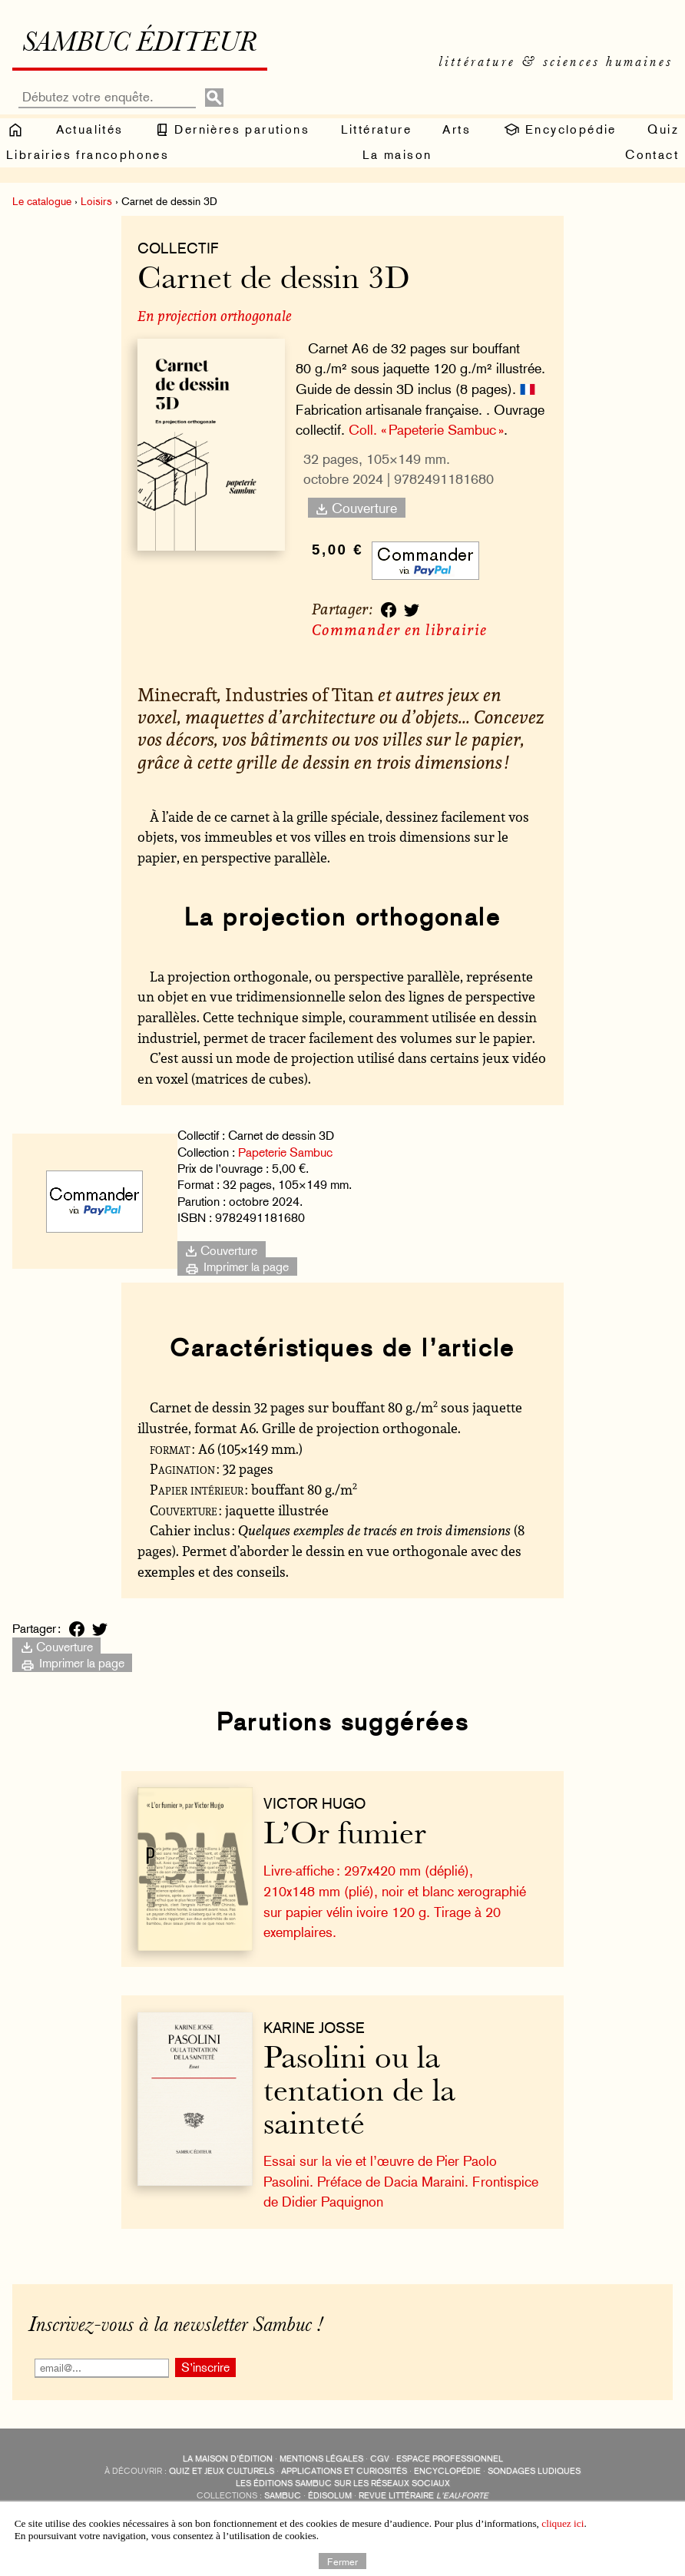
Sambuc (282, 2496)
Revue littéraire (423, 2496)
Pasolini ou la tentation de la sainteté (359, 2093)
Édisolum (330, 2496)
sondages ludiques (534, 2471)
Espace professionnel (449, 2459)
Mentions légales (321, 2459)
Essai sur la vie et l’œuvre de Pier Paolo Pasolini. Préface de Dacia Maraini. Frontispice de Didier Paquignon (400, 2181)
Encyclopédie (559, 130)
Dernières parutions (231, 129)
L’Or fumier (344, 1836)
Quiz (663, 129)
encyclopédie (447, 2471)
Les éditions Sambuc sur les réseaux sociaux (343, 2483)
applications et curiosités (344, 2471)
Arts (456, 129)
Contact (652, 154)
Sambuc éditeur (139, 44)
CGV (379, 2459)
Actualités (90, 129)
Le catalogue (41, 201)
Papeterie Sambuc (285, 1152)
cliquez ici (562, 2523)
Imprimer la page (237, 1266)
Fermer (342, 2560)
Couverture (356, 508)
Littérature (376, 129)
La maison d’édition (228, 2459)
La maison (397, 154)
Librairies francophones (87, 154)
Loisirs (96, 201)
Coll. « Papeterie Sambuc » (426, 430)
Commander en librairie (399, 629)
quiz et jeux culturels (221, 2471)
